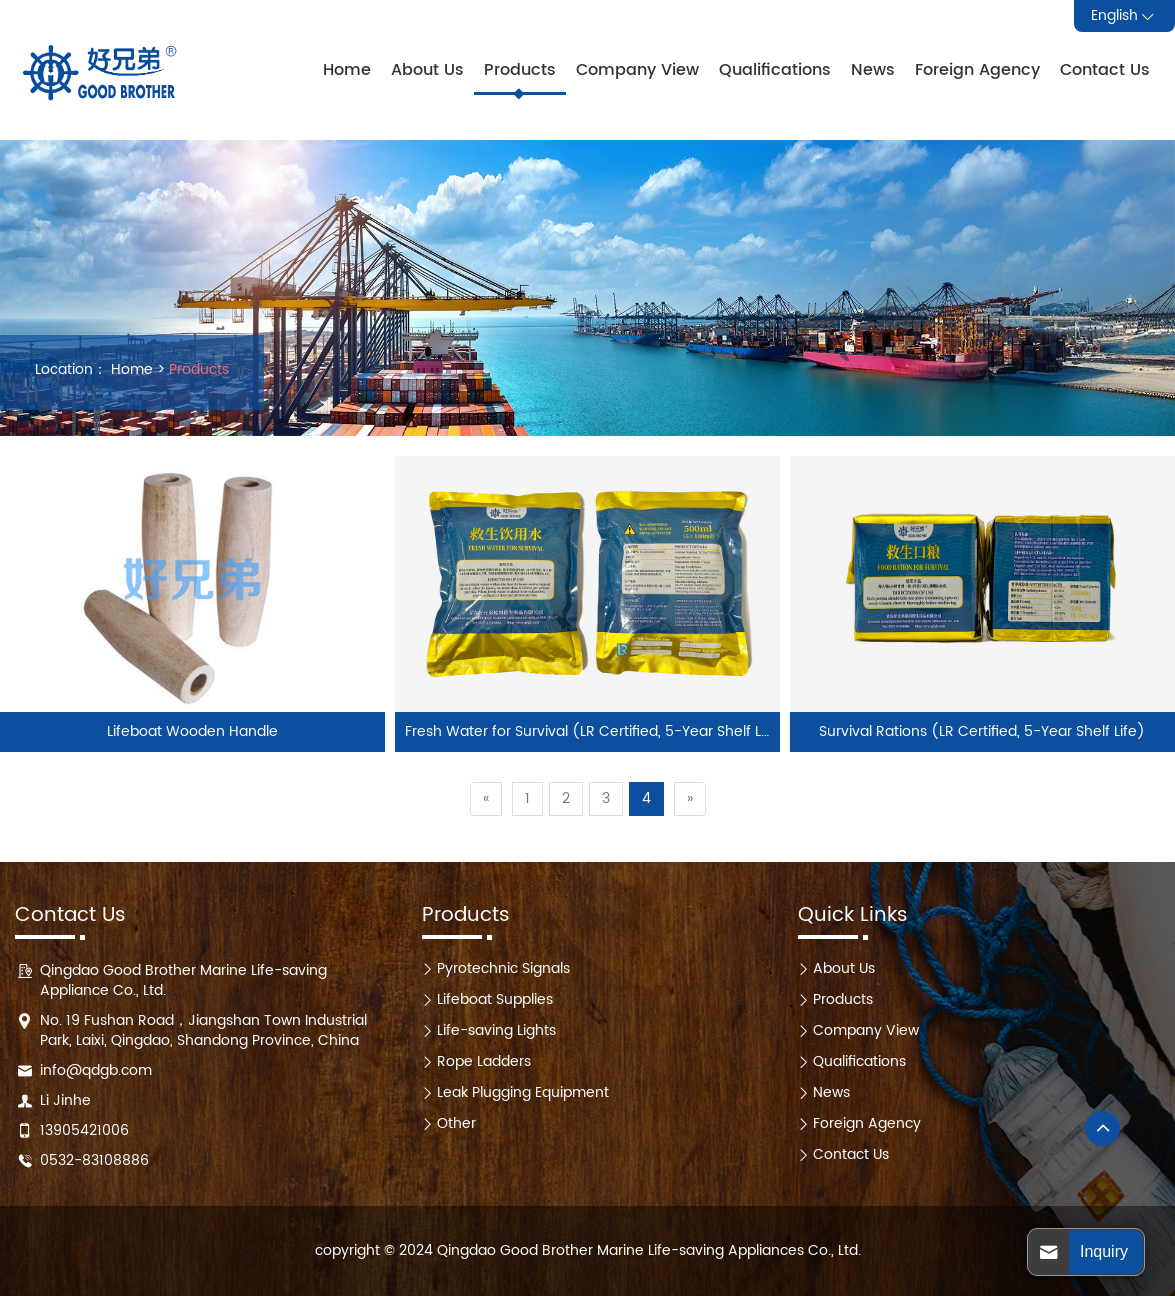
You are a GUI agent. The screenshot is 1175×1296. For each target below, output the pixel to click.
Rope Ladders (484, 1061)
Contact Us (1105, 70)
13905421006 (84, 1130)
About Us (427, 70)
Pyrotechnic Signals (503, 968)
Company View (637, 70)
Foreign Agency (977, 70)
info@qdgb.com (96, 1070)
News (873, 70)
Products (520, 70)
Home (347, 70)
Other (456, 1123)
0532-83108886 (94, 1160)
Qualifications (775, 70)
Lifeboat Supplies (495, 999)
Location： (71, 370)
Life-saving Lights (496, 1030)
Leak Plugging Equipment (523, 1092)
